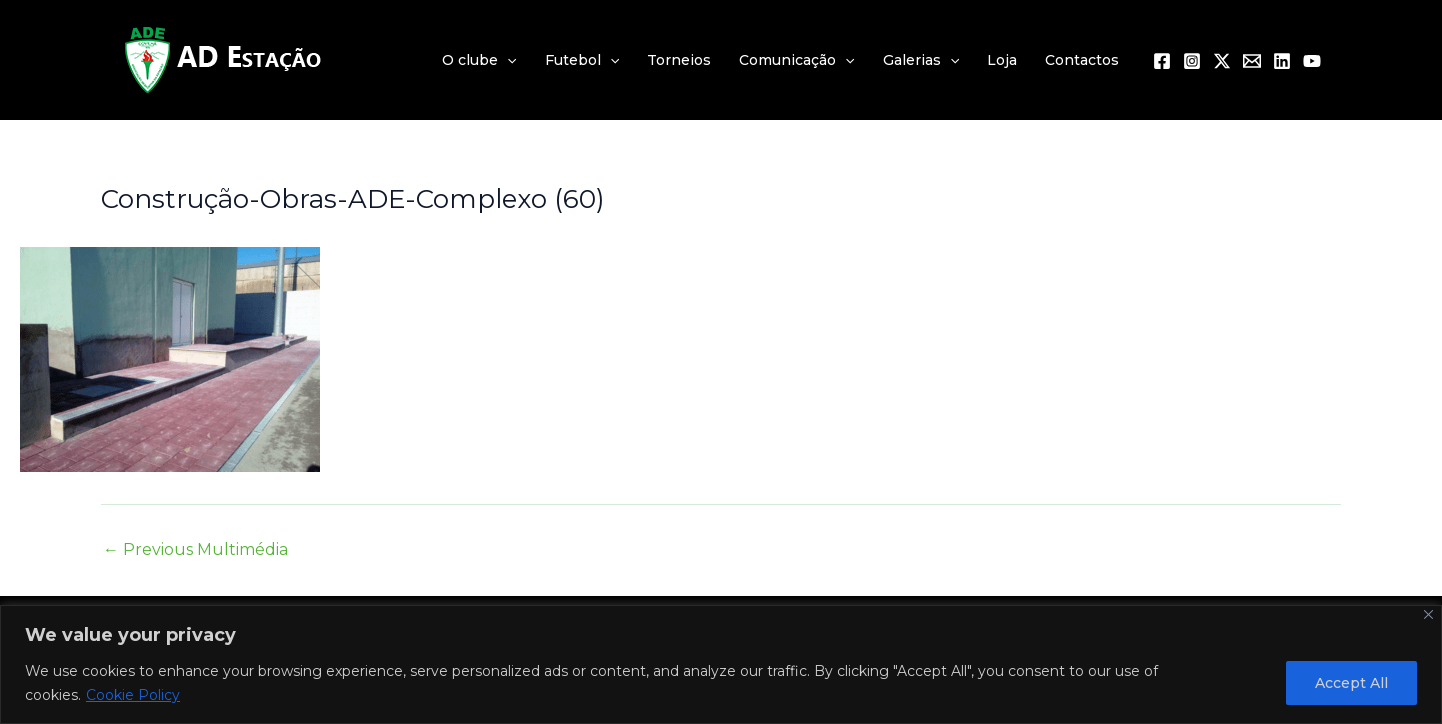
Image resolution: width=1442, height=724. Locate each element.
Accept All (1351, 683)
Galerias (921, 60)
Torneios (679, 60)
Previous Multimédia (195, 550)
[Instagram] (1192, 61)
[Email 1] (1252, 61)
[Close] (1428, 614)
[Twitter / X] (1222, 61)
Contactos (1082, 60)
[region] (721, 664)
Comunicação (796, 60)
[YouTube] (1312, 61)
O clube (479, 60)
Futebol (582, 60)
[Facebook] (1162, 61)
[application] (507, 60)
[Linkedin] (1282, 61)
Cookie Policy (133, 695)
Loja (1002, 60)
